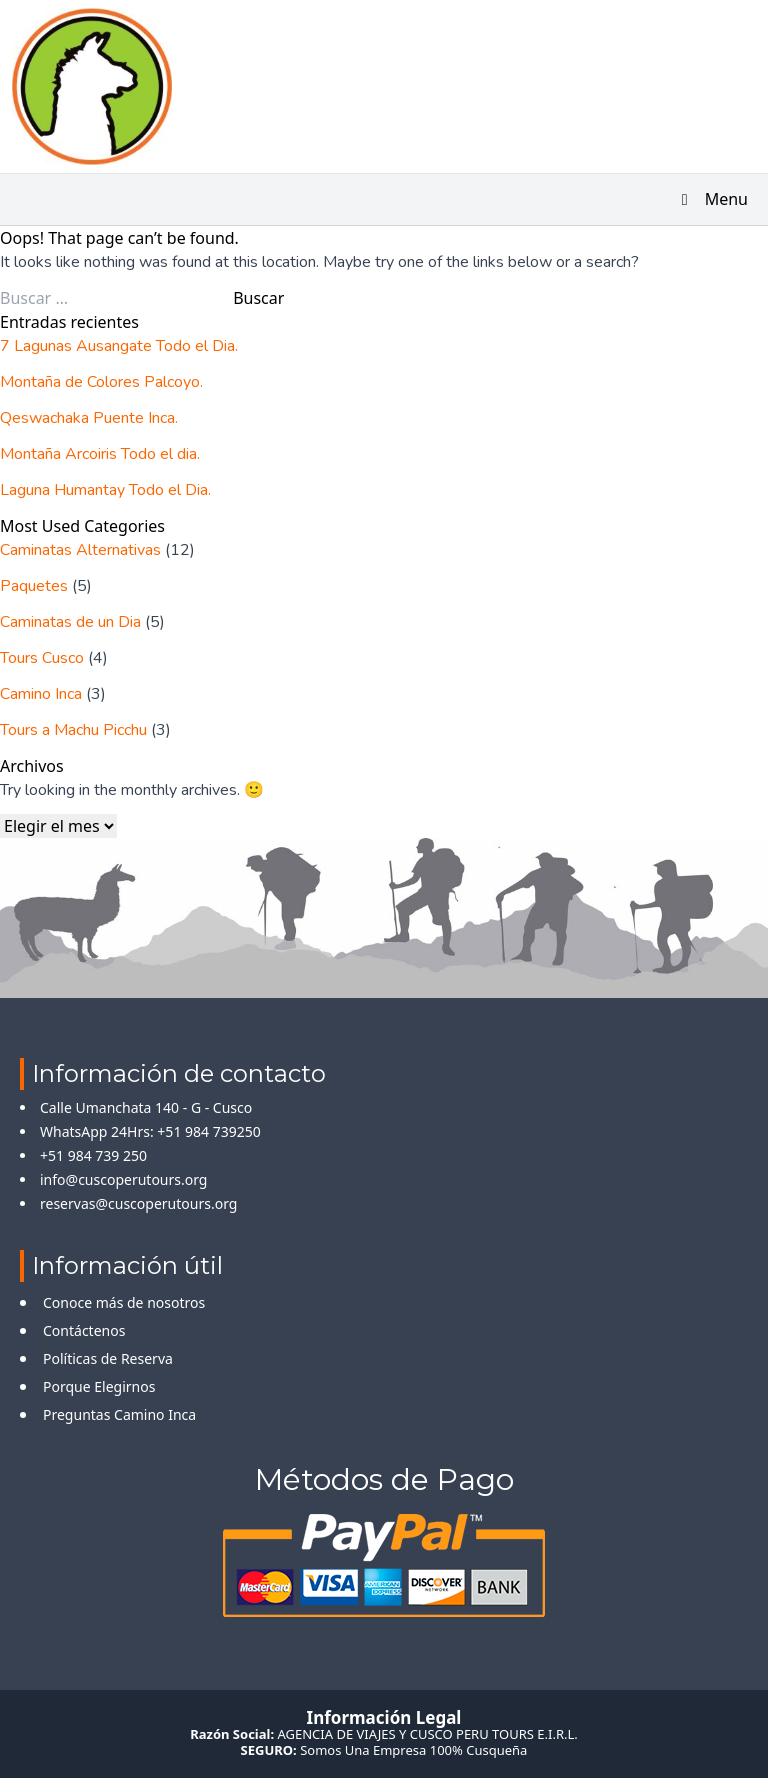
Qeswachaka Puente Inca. (89, 418)
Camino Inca (41, 694)
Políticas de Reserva (108, 1358)
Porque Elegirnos (99, 1386)
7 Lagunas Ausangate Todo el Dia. (119, 346)
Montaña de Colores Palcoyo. (101, 382)
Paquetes (34, 586)
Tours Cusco (42, 658)
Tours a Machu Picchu (73, 730)
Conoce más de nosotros (124, 1302)
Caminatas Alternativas (80, 550)
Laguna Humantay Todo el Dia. (105, 490)
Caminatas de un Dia (70, 622)
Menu (711, 199)
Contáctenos (84, 1330)
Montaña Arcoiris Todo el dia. (100, 454)
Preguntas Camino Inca (119, 1414)
